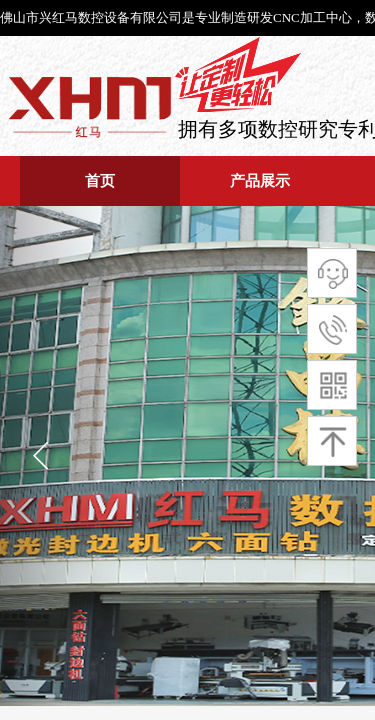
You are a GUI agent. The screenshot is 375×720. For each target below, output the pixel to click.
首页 (100, 180)
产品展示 (260, 180)
